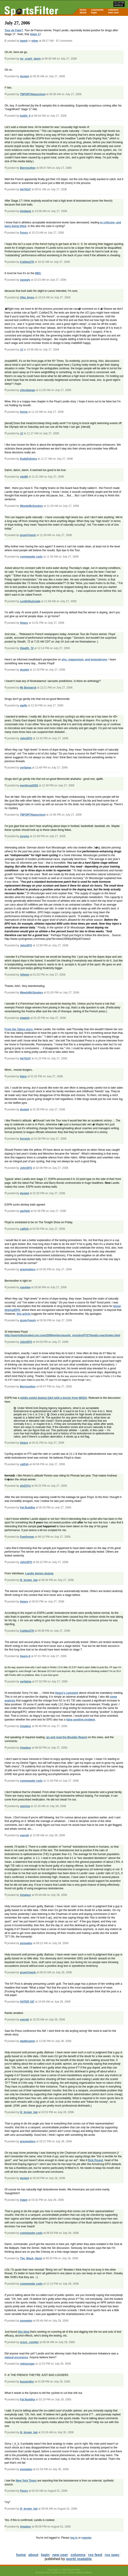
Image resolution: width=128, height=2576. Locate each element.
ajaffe (23, 705)
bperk (24, 40)
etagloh (25, 1018)
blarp (23, 1076)
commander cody (31, 556)
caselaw (25, 1287)
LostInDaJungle (30, 601)
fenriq (24, 411)
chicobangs (27, 390)
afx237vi (25, 1485)
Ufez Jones (27, 297)
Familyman (27, 1536)
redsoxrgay (27, 2363)
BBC (38, 273)
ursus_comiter (29, 2342)
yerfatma (25, 767)
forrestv (25, 1138)
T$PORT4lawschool (32, 94)
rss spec (112, 2555)
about (83, 12)
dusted (24, 76)
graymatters (28, 1269)
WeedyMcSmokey (31, 505)
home (83, 9)
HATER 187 (27, 2001)
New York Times (26, 2480)
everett (24, 1835)
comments (97, 9)
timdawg (25, 211)
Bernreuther (28, 167)
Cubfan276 (27, 261)
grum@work (28, 535)
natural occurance (16, 2357)
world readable (79, 2559)
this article (24, 1313)
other (34, 40)
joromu (24, 836)
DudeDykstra (28, 458)
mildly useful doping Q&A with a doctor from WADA (53, 1397)
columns (113, 9)
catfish (24, 1228)
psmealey (26, 1943)
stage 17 (35, 34)
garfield (25, 1211)
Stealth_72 (27, 648)
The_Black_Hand (31, 2258)
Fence (24, 232)
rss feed (95, 2555)
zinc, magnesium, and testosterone (84, 659)
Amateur (25, 1726)
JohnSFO (26, 738)
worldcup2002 (29, 785)
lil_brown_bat (29, 1580)
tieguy (24, 622)
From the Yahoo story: (19, 1029)
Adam (24, 2199)
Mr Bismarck (28, 687)
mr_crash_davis (30, 58)
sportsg (25, 1806)
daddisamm (27, 2041)
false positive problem (80, 1719)
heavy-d (25, 1656)
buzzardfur (27, 2381)
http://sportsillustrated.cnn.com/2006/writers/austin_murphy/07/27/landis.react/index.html (62, 1335)
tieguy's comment (66, 1692)
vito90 (24, 476)
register (86, 2537)
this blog (23, 2331)
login (94, 12)
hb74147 (25, 189)
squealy (25, 279)
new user (113, 12)
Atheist (24, 974)
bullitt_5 (25, 115)
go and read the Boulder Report (66, 1737)
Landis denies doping (39, 1573)
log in (74, 2537)
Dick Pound (95, 2160)
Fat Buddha (27, 1507)
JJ (21, 349)
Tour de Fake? (14, 30)
